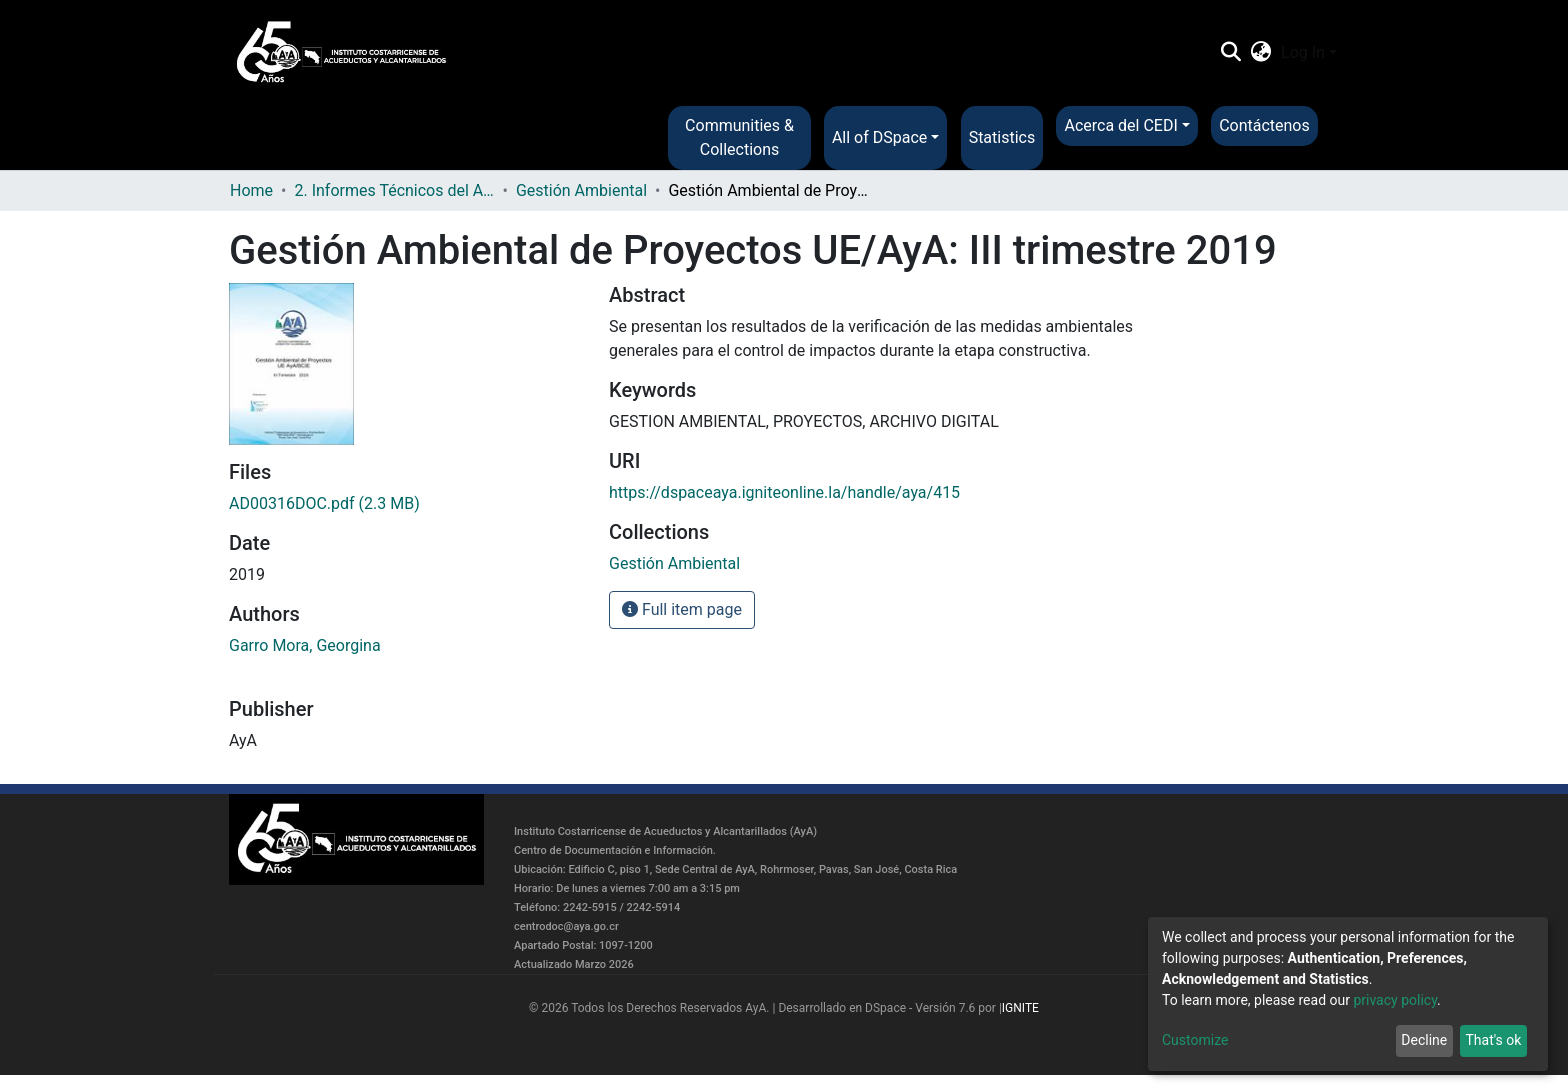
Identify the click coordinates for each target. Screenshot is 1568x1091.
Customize (1195, 1040)
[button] (1261, 53)
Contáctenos (1264, 125)
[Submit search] (1230, 53)
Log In (1303, 52)
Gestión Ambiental (581, 190)
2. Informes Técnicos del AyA (394, 190)
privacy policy (1395, 1000)
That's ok (1493, 1040)
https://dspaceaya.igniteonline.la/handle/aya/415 (784, 492)
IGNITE (1020, 1008)
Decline (1424, 1040)
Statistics (1002, 137)
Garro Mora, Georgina (305, 645)
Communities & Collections (739, 137)
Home (251, 190)
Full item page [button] (682, 609)
